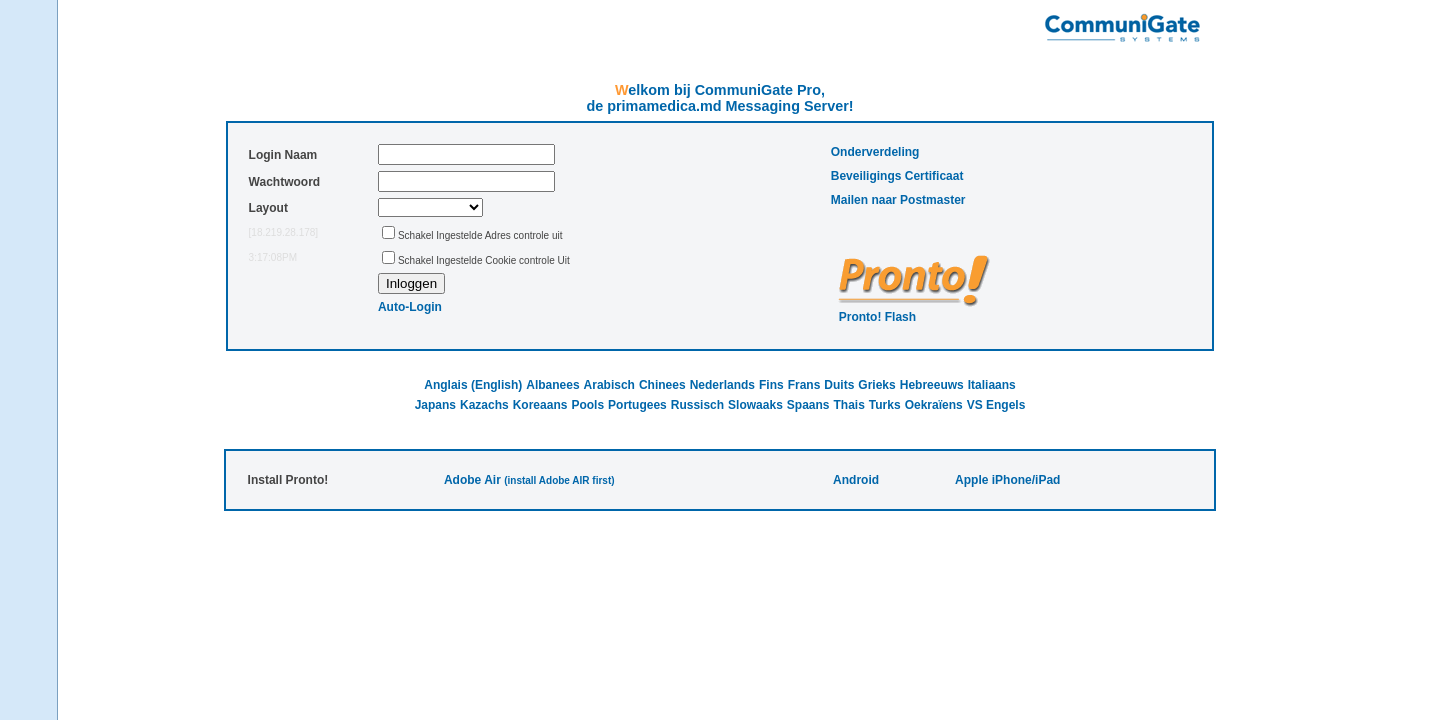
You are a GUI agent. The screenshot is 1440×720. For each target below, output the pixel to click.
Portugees (637, 405)
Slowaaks (755, 405)
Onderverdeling (875, 152)
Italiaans (992, 385)
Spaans (808, 405)
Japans (435, 405)
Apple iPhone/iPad (1007, 480)
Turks (885, 405)
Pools (587, 405)
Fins (771, 385)
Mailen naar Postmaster (898, 200)
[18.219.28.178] (284, 232)
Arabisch (609, 385)
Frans (804, 385)
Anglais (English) (473, 385)
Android (856, 480)
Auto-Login (410, 307)
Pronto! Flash (877, 317)
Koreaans (540, 405)
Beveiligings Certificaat (897, 176)
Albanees (552, 385)
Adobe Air (472, 480)
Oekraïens (934, 405)
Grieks (876, 385)
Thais (849, 405)
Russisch (697, 405)
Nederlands (722, 385)
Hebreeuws (932, 385)
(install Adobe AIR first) (559, 480)
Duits (839, 385)
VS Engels (996, 405)
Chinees (662, 385)
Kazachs (484, 405)
